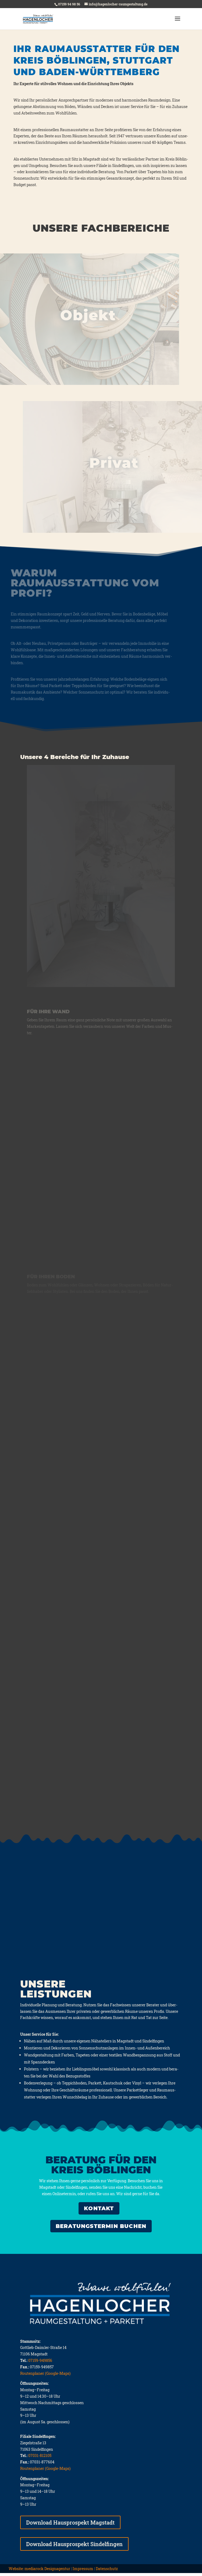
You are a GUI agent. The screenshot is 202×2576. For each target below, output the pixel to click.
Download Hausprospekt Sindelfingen (74, 2546)
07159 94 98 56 (69, 4)
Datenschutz (107, 2571)
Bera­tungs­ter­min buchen (101, 2229)
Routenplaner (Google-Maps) (45, 2376)
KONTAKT (99, 2211)
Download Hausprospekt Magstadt (70, 2525)
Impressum (83, 2571)
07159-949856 (40, 2363)
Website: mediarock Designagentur (39, 2571)
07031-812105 (39, 2458)
